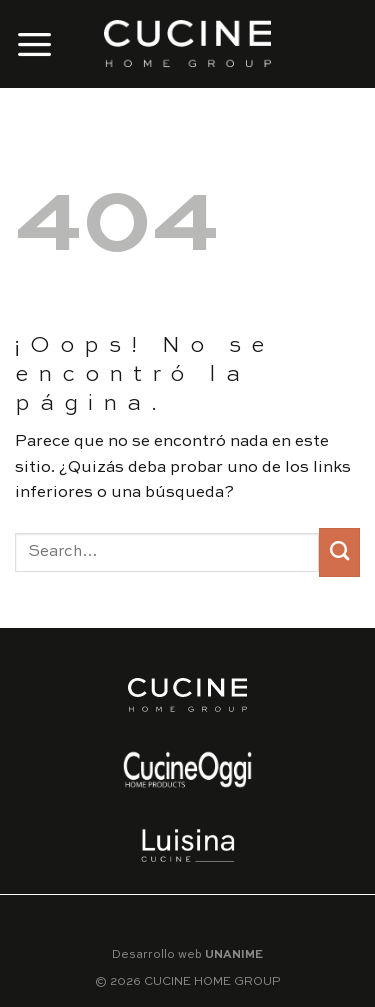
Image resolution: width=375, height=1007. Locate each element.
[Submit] (339, 552)
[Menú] (35, 43)
